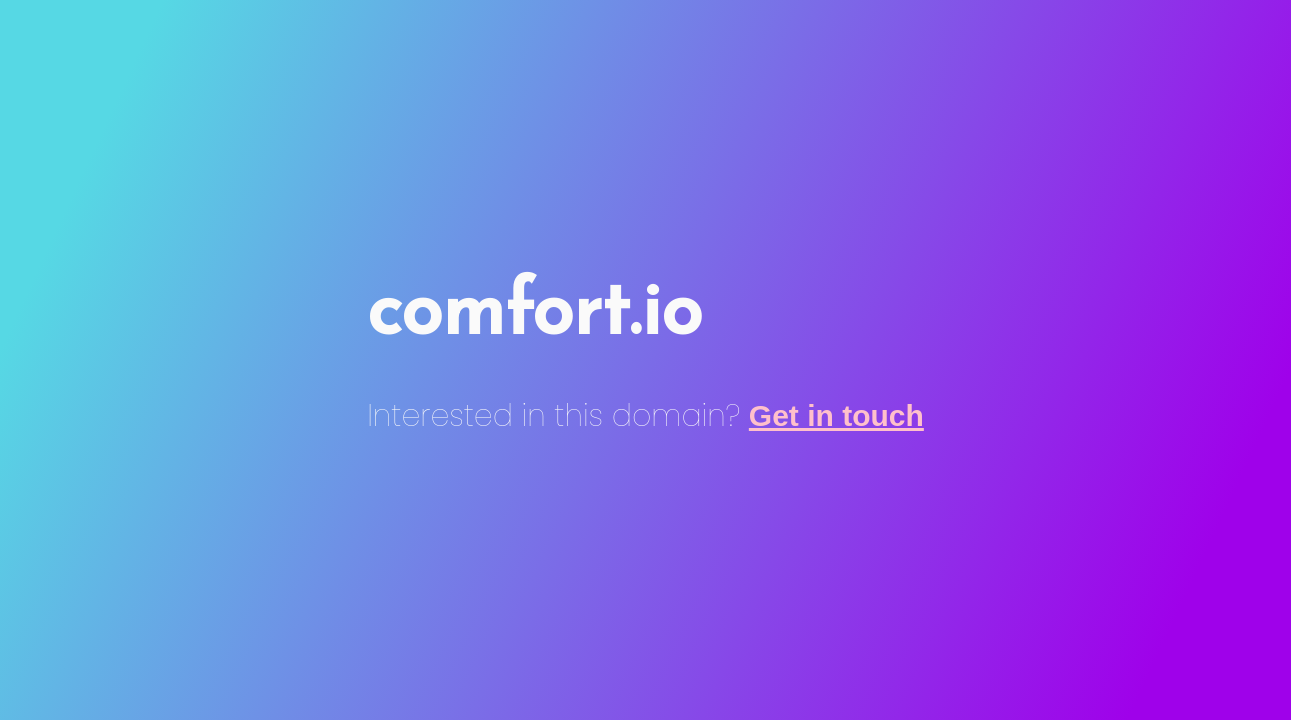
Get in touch (836, 415)
